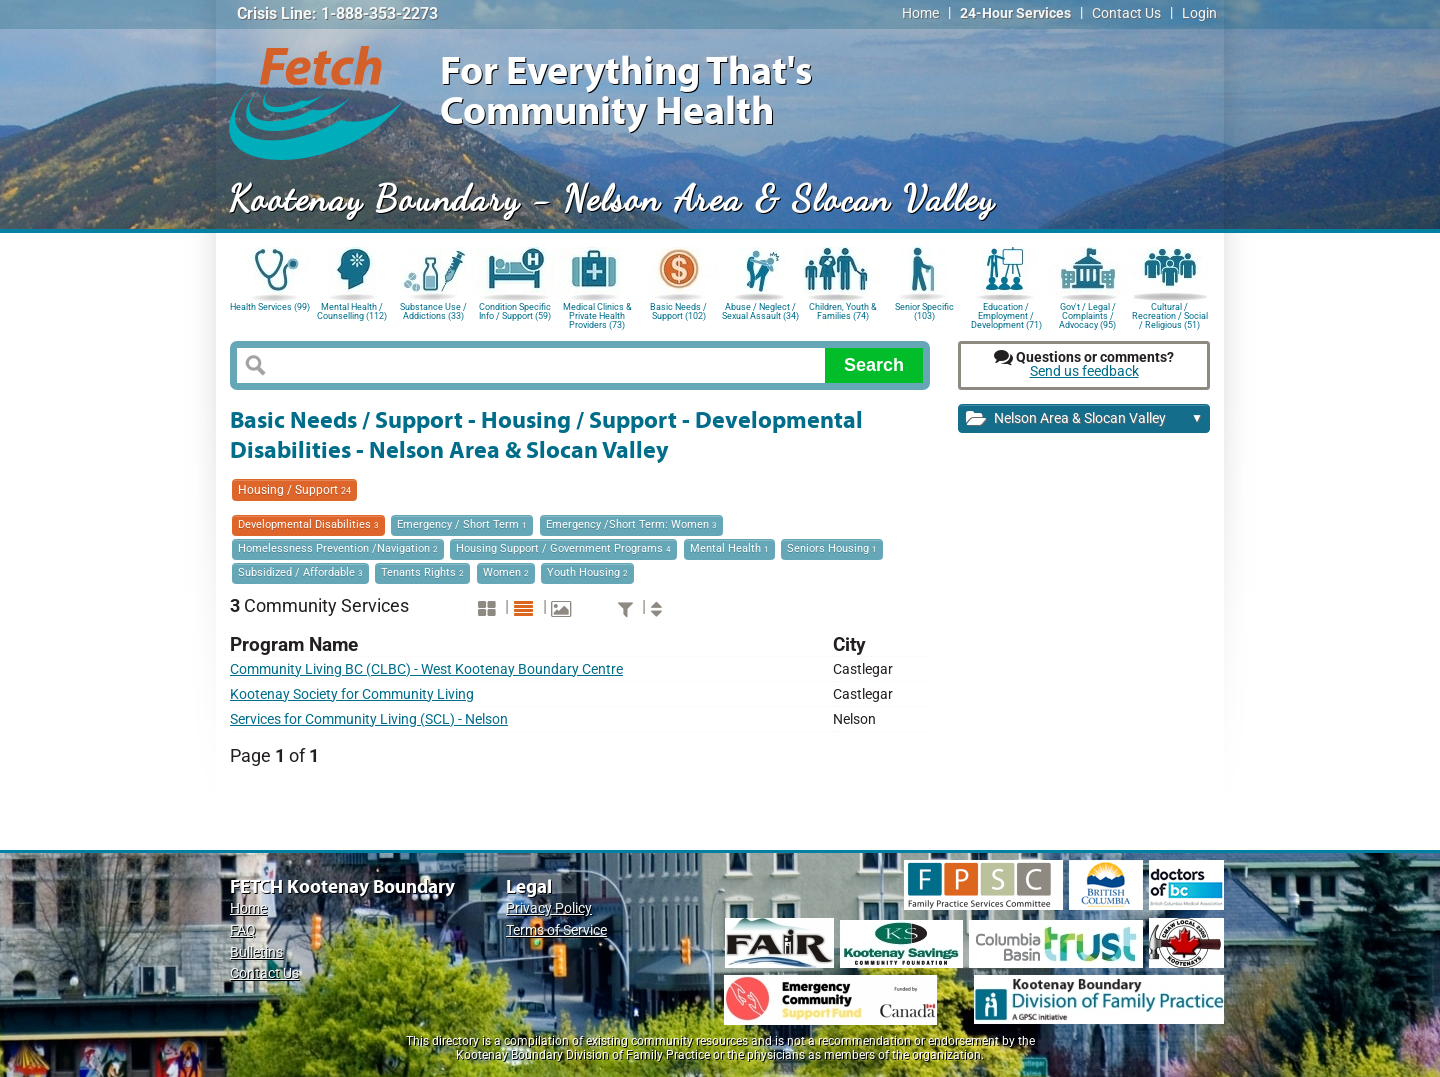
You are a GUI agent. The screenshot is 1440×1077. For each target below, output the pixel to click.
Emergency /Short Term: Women (631, 524)
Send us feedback (1084, 371)
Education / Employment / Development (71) (1006, 314)
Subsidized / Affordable (300, 572)
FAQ (243, 930)
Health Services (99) (270, 307)
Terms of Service (556, 930)
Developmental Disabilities (308, 524)
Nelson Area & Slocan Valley (1084, 419)
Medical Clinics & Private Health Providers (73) (597, 314)
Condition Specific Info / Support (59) (515, 311)
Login (1199, 13)
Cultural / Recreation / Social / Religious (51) (1170, 314)
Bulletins (256, 952)
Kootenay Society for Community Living (352, 694)
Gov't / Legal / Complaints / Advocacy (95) (1087, 314)
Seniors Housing (832, 548)
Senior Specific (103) (924, 311)
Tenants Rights (422, 572)
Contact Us (1126, 13)
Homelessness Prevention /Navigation (338, 548)
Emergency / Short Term (462, 524)
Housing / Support (294, 490)
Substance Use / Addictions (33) (433, 311)
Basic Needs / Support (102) (678, 311)
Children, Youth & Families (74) (843, 311)
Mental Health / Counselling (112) (352, 311)
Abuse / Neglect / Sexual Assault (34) (760, 311)
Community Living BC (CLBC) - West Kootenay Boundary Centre (426, 669)
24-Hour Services (1015, 13)
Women (506, 572)
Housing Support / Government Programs (563, 548)
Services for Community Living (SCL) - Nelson (369, 719)
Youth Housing (587, 572)
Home (920, 13)
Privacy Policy (549, 908)
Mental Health (729, 548)
